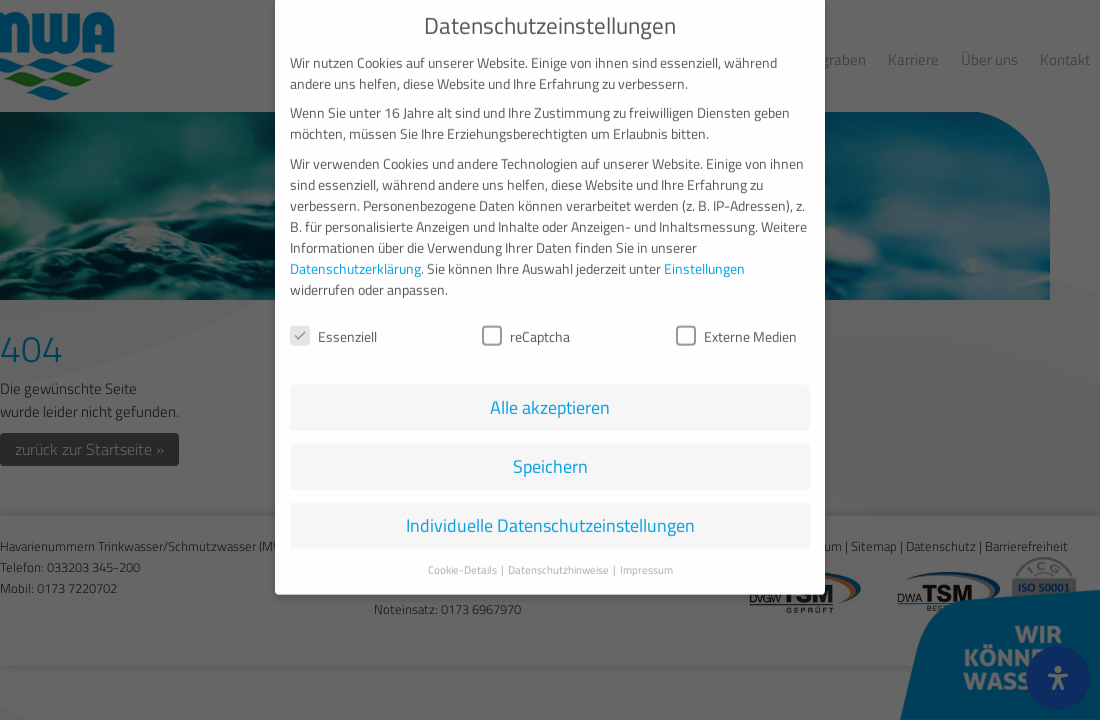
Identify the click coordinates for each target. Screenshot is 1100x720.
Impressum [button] (646, 555)
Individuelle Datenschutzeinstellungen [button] (550, 510)
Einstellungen (704, 252)
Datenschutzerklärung (355, 252)
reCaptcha (526, 320)
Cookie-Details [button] (463, 555)
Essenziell (333, 320)
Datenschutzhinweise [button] (559, 555)
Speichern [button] (550, 451)
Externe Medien (736, 320)
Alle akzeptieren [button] (550, 392)
